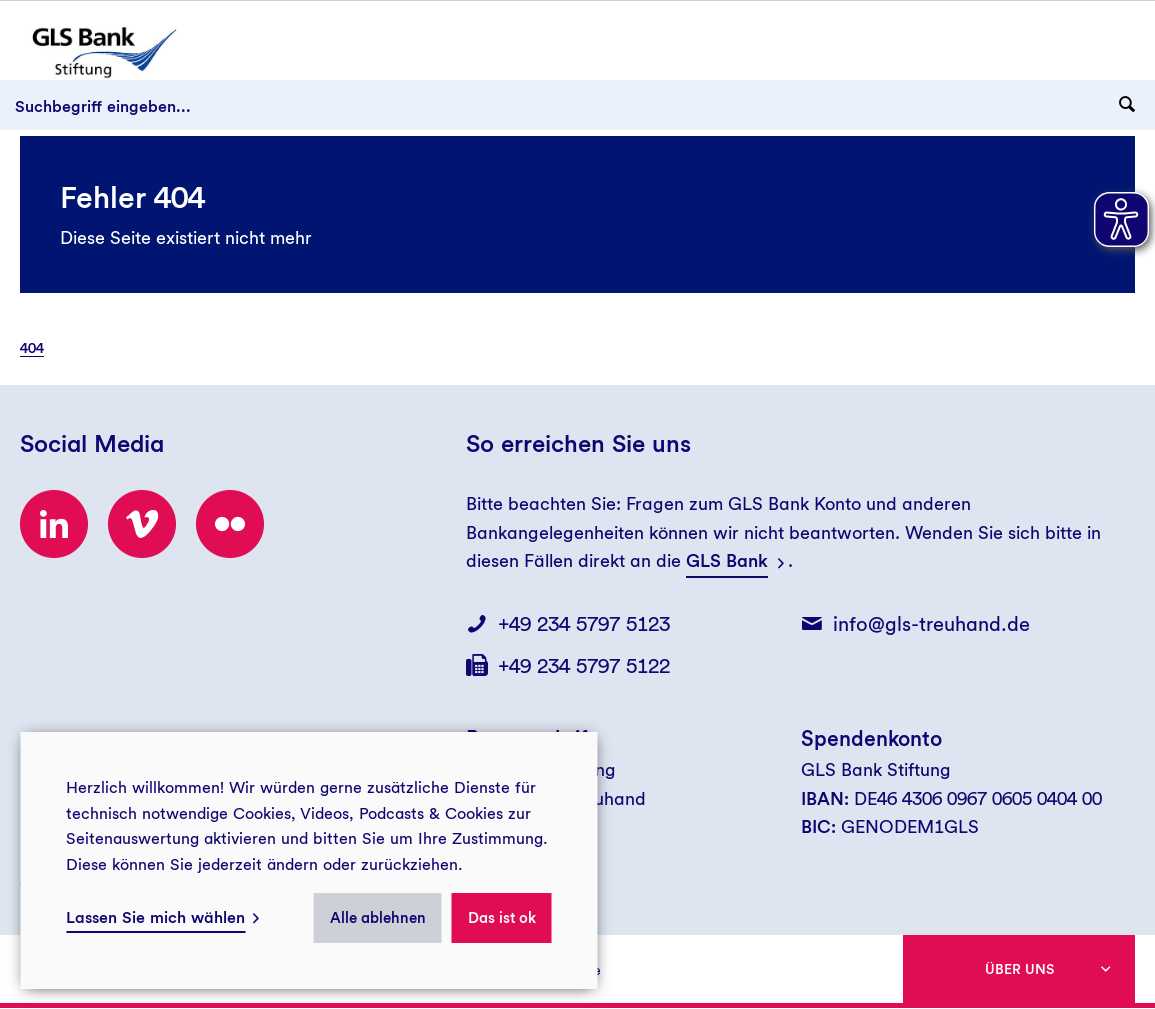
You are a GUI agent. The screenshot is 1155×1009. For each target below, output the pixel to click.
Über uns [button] (1019, 969)
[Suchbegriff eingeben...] (577, 105)
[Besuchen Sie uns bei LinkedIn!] (54, 524)
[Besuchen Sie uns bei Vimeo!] (142, 524)
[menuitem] (42, 347)
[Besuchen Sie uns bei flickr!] (230, 524)
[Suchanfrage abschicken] (1127, 105)
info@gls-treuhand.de (931, 624)
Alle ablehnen (378, 918)
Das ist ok (502, 918)
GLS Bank (727, 560)
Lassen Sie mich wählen (155, 917)
